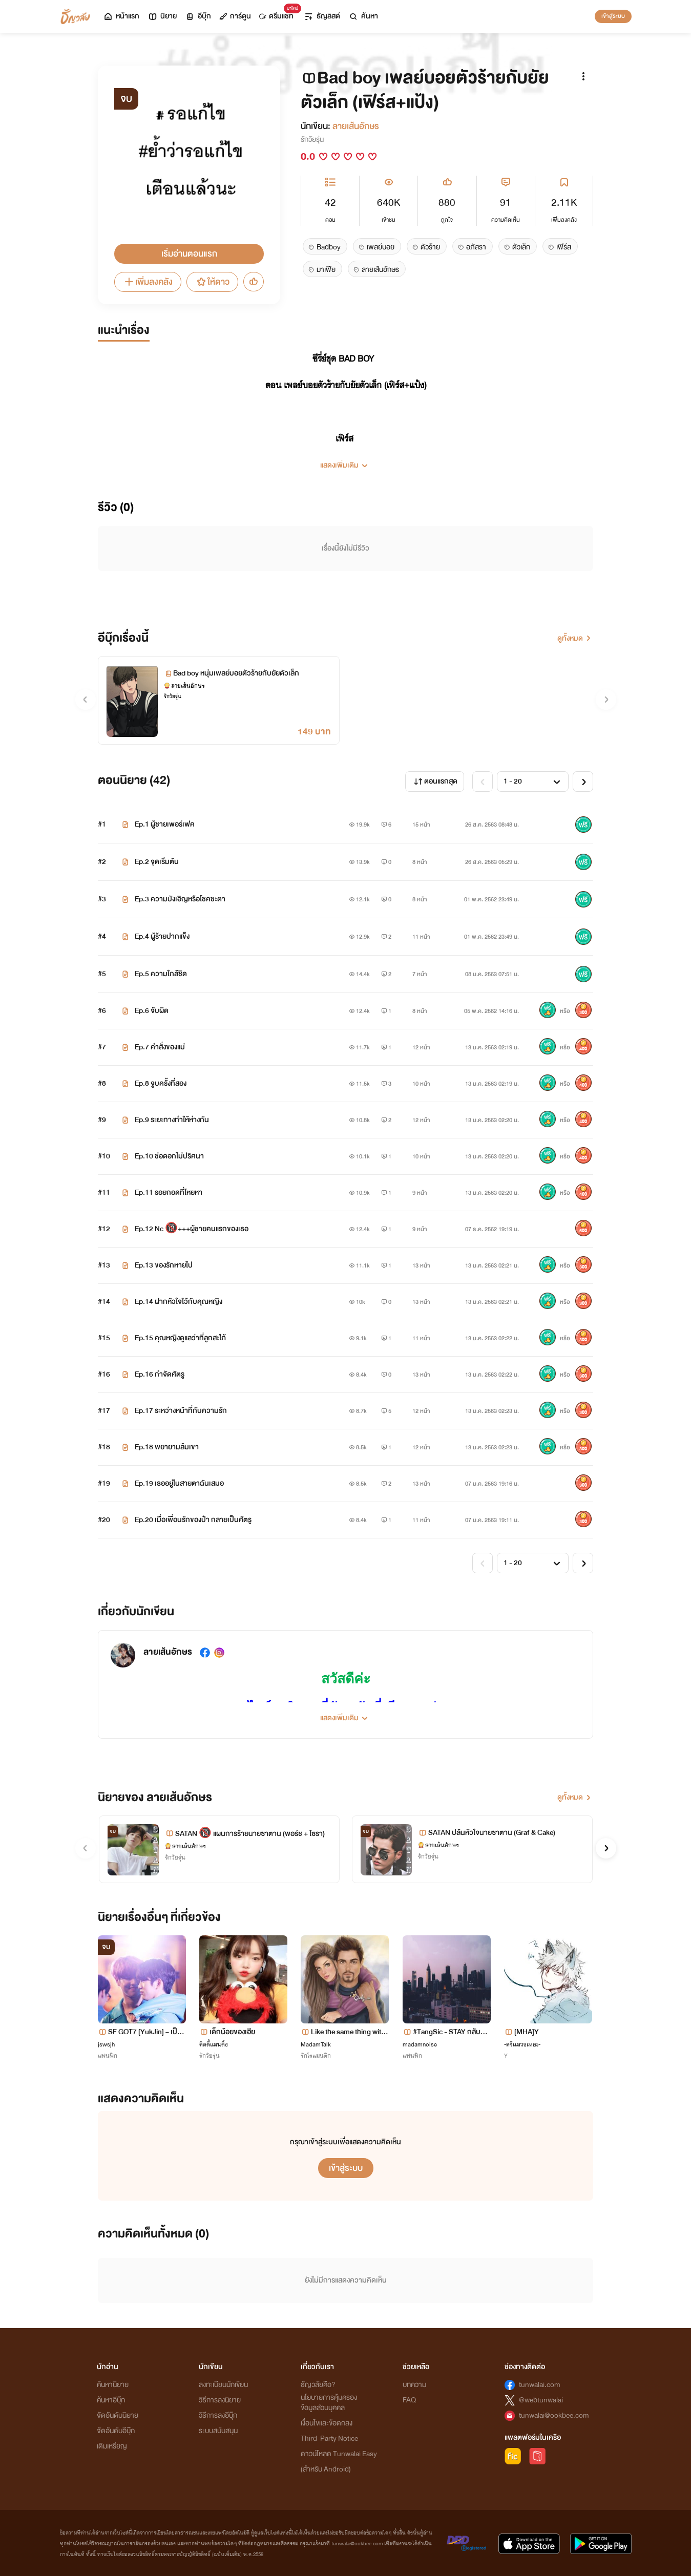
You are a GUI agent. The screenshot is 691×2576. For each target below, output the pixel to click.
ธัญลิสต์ (322, 16)
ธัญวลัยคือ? (318, 2384)
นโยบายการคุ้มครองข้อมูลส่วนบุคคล (329, 2402)
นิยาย (162, 16)
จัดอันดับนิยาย (117, 2415)
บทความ (414, 2384)
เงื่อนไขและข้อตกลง (326, 2423)
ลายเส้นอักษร (355, 126)
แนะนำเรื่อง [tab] (124, 330)
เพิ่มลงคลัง (148, 282)
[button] (345, 461)
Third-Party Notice (329, 2438)
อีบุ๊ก (198, 16)
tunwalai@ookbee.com (554, 2415)
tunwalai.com (539, 2384)
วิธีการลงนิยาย (220, 2400)
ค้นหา (363, 16)
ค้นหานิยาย (113, 2384)
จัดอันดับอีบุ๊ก (116, 2430)
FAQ (409, 2400)
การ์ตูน (235, 16)
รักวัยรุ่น (312, 139)
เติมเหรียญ (112, 2446)
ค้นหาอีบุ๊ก (111, 2400)
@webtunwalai (541, 2400)
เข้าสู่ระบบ (613, 16)
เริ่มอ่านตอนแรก (189, 253)
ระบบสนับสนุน (218, 2430)
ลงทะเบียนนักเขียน (223, 2384)
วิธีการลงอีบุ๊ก (218, 2415)
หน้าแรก (121, 16)
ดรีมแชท (278, 14)
